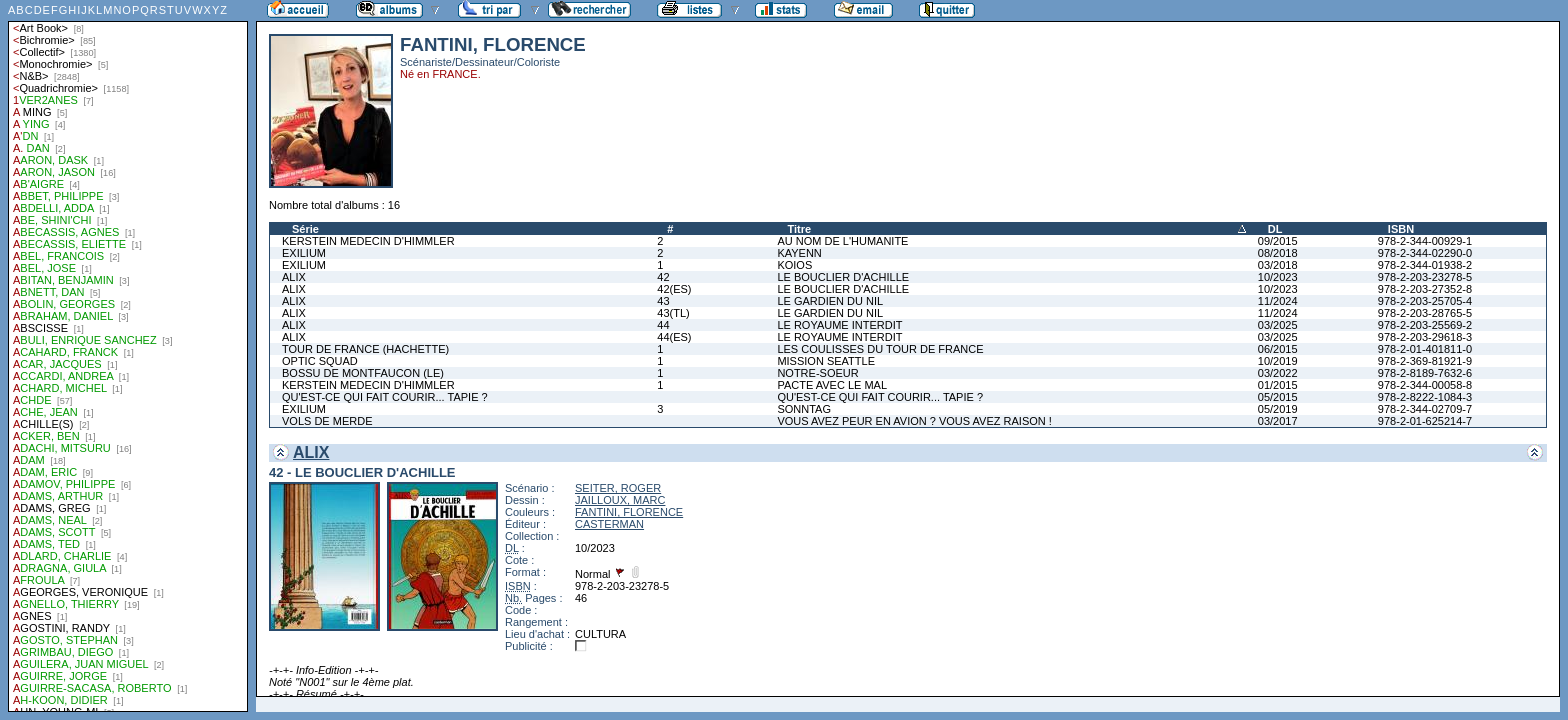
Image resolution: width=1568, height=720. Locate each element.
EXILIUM (304, 253)
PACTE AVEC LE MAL (832, 385)
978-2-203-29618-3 (1425, 337)
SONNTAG (804, 409)
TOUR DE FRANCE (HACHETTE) (365, 349)
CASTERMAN (609, 524)
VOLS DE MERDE (327, 421)
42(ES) (674, 289)
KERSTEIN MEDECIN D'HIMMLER (368, 241)
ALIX (294, 277)
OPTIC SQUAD (320, 361)
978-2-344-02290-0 (1425, 253)
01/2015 (1278, 385)
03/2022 (1278, 373)
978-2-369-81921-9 (1425, 361)
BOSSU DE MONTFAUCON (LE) (363, 373)
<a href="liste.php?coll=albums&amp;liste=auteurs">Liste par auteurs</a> (128, 356)
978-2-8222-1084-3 (1425, 397)
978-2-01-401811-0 (1425, 349)
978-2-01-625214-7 (1425, 421)
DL (1275, 229)
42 (663, 277)
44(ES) (674, 337)
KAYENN (799, 253)
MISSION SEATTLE (826, 361)
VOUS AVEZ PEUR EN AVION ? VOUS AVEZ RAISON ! (914, 421)
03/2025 (1278, 325)
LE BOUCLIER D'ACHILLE (843, 277)
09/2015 (1278, 241)
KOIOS (794, 265)
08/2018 (1278, 253)
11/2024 (1278, 301)
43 (663, 301)
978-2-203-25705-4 (1425, 301)
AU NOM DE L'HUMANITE (842, 241)
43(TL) (673, 313)
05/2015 (1278, 397)
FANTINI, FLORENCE (629, 512)
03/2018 (1278, 265)
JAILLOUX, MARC (620, 500)
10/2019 (1278, 361)
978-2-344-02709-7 (1425, 409)
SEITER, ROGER (618, 488)
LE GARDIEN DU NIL (830, 301)
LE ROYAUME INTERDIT (839, 325)
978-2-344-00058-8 (1425, 385)
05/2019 (1278, 409)
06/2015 (1278, 349)
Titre (799, 229)
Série (305, 229)
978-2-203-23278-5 (1425, 277)
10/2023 (1278, 277)
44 (663, 325)
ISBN (1401, 229)
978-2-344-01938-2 (1425, 265)
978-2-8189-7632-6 (1425, 373)
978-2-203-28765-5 (1425, 313)
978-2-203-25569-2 (1425, 325)
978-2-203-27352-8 (1425, 289)
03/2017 (1278, 421)
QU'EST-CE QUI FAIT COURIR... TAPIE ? (385, 397)
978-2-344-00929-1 (1425, 241)
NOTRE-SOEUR (817, 373)
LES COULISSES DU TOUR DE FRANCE (880, 349)
